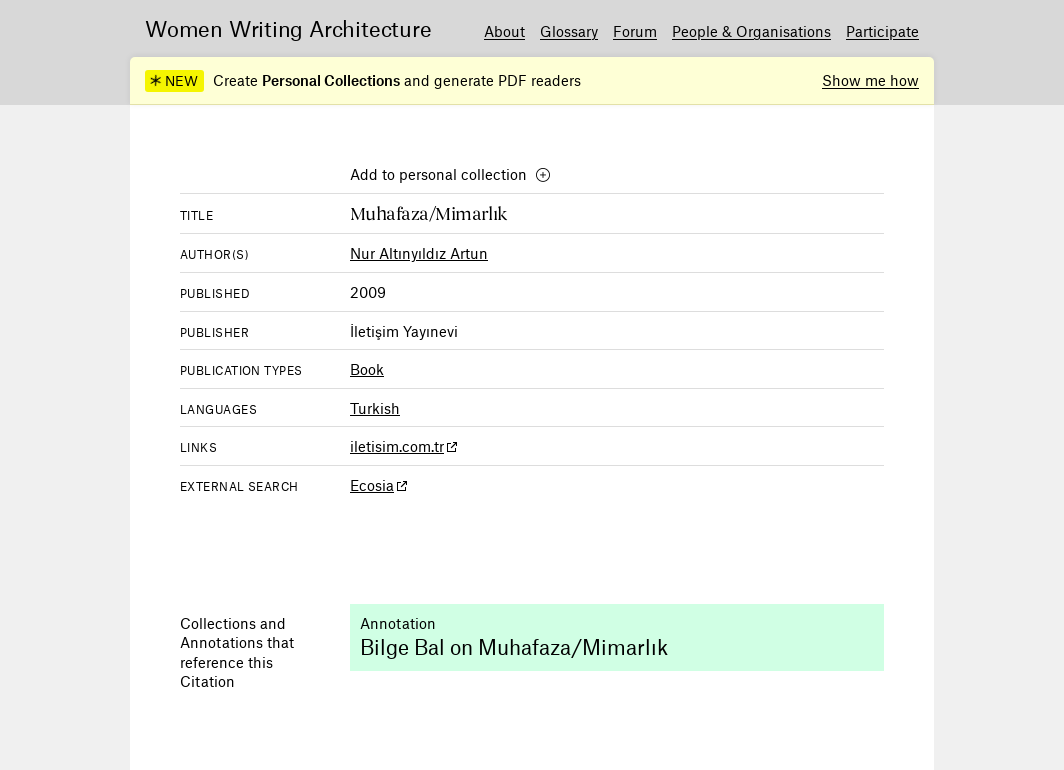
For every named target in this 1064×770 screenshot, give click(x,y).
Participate (882, 31)
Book (367, 369)
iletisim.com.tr (397, 446)
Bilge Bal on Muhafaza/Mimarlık (514, 646)
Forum (635, 31)
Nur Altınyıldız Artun (419, 253)
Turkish (375, 408)
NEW (173, 81)
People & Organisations (751, 31)
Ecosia (372, 485)
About (504, 31)
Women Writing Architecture (288, 28)
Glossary (569, 31)
